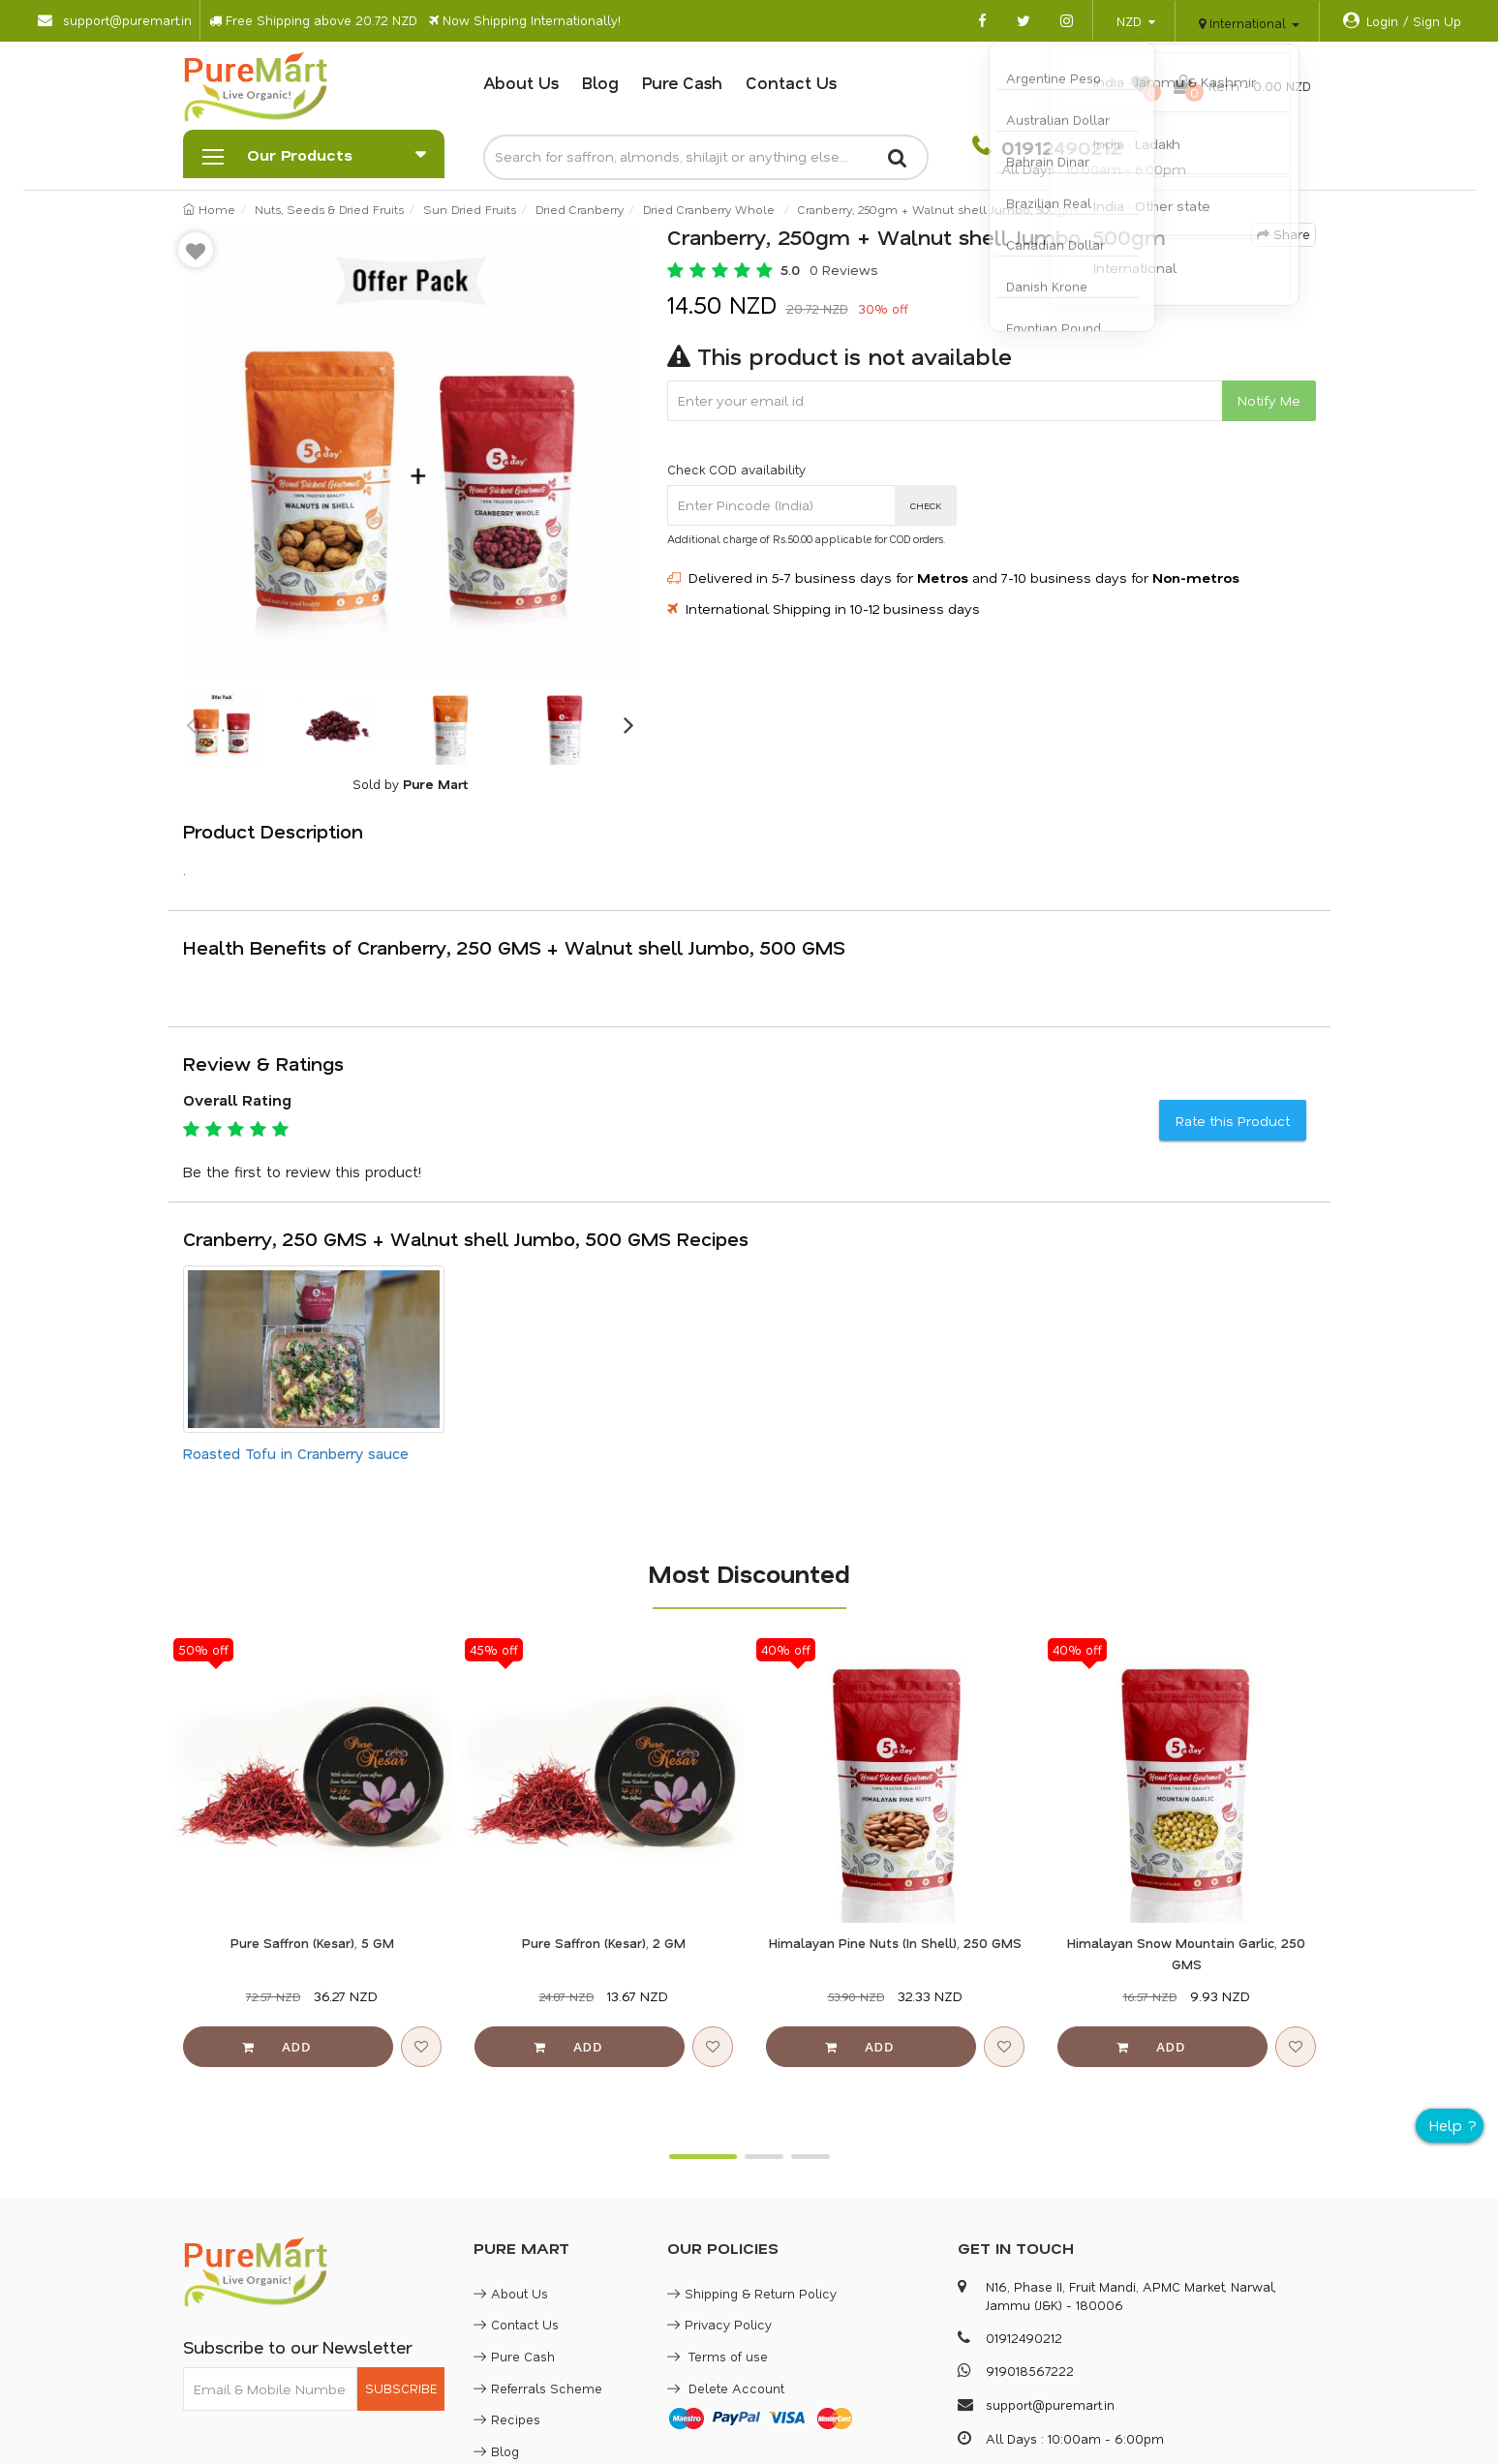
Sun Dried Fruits (469, 209)
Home (209, 209)
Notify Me (1269, 400)
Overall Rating (237, 1100)
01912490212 (1058, 147)
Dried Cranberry (579, 209)
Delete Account (725, 2388)
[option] (410, 450)
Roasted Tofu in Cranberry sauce (296, 1453)
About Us (521, 82)
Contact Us (791, 82)
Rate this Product (1233, 1120)
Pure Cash (682, 82)
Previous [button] (192, 726)
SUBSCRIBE (401, 2388)
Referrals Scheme (538, 2388)
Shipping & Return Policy (752, 2293)
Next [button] (628, 726)
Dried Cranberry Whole (709, 209)
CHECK (926, 505)
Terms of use (717, 2356)
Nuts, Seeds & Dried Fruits (329, 209)
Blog (600, 82)
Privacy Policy (719, 2324)
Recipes (507, 2419)
